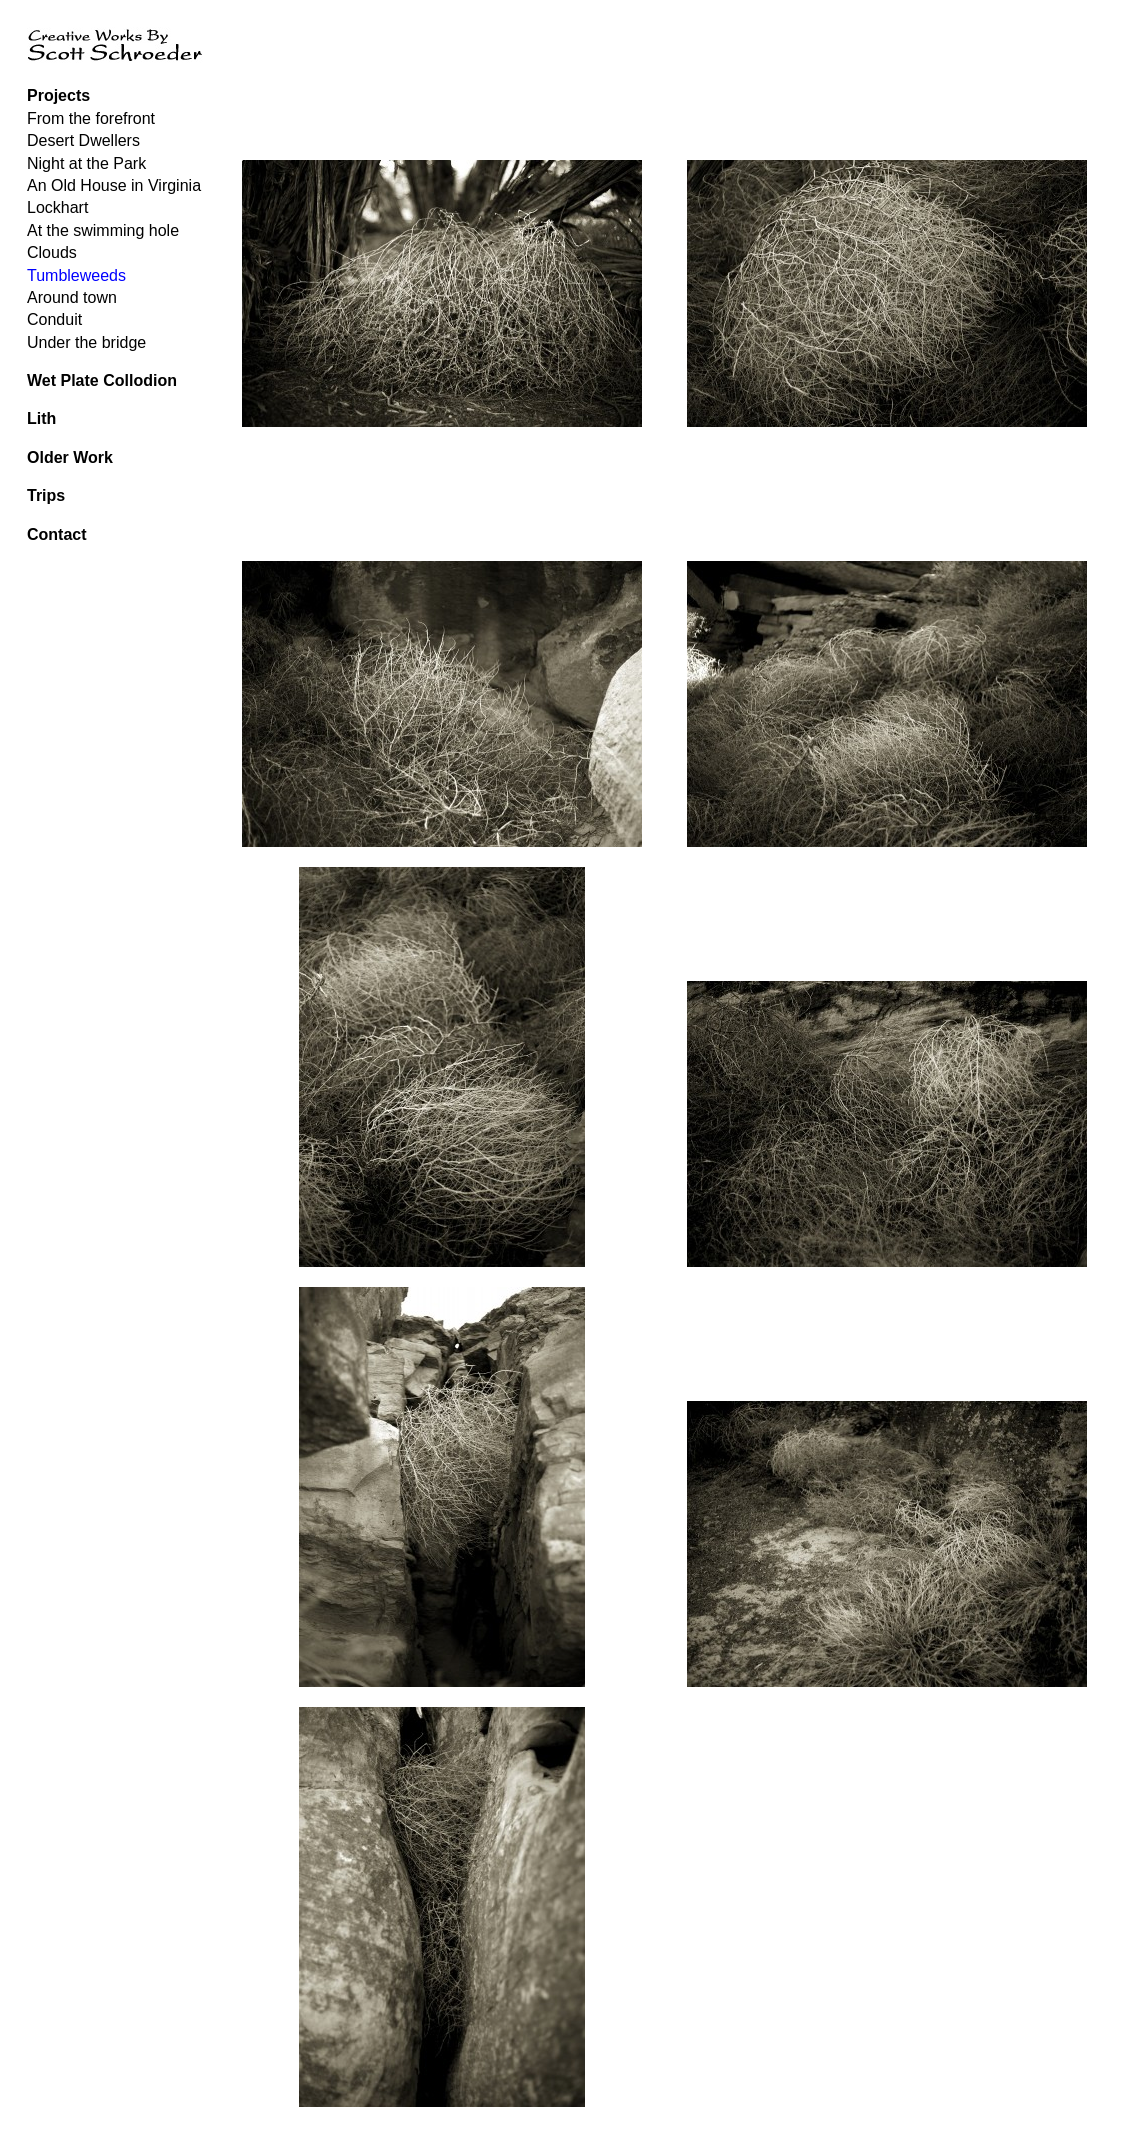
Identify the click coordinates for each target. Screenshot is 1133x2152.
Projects (58, 95)
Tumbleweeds (76, 275)
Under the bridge (86, 342)
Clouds (52, 252)
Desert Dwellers (83, 140)
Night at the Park (86, 163)
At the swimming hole (103, 230)
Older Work (70, 457)
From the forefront (91, 118)
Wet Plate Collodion (102, 380)
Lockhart (57, 207)
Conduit (54, 319)
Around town (72, 297)
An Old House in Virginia (114, 185)
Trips (46, 495)
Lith (41, 418)
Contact (57, 534)
